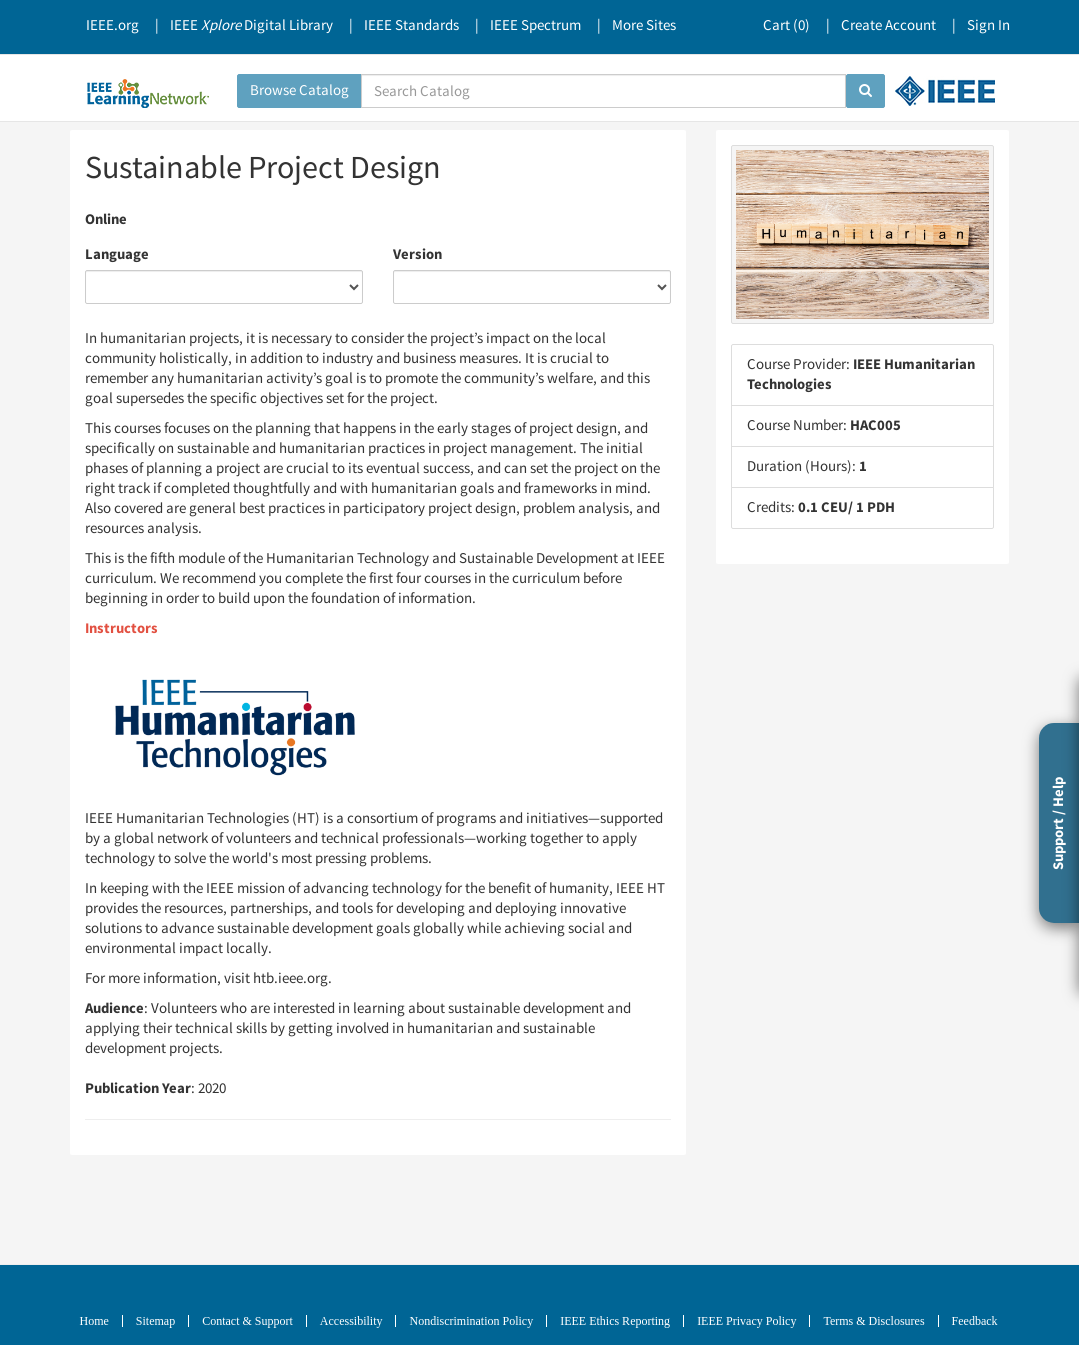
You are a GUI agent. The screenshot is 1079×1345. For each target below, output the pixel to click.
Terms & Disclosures (873, 1321)
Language (117, 255)
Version (417, 255)
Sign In (988, 25)
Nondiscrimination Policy (471, 1321)
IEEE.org (112, 25)
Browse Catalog (299, 90)
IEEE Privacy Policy (746, 1321)
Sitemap (155, 1321)
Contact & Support (247, 1321)
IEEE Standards (411, 25)
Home (94, 1321)
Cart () (786, 25)
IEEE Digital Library (251, 25)
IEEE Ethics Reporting (615, 1321)
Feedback (975, 1321)
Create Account (888, 25)
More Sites (644, 25)
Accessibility (351, 1321)
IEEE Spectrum (535, 25)
